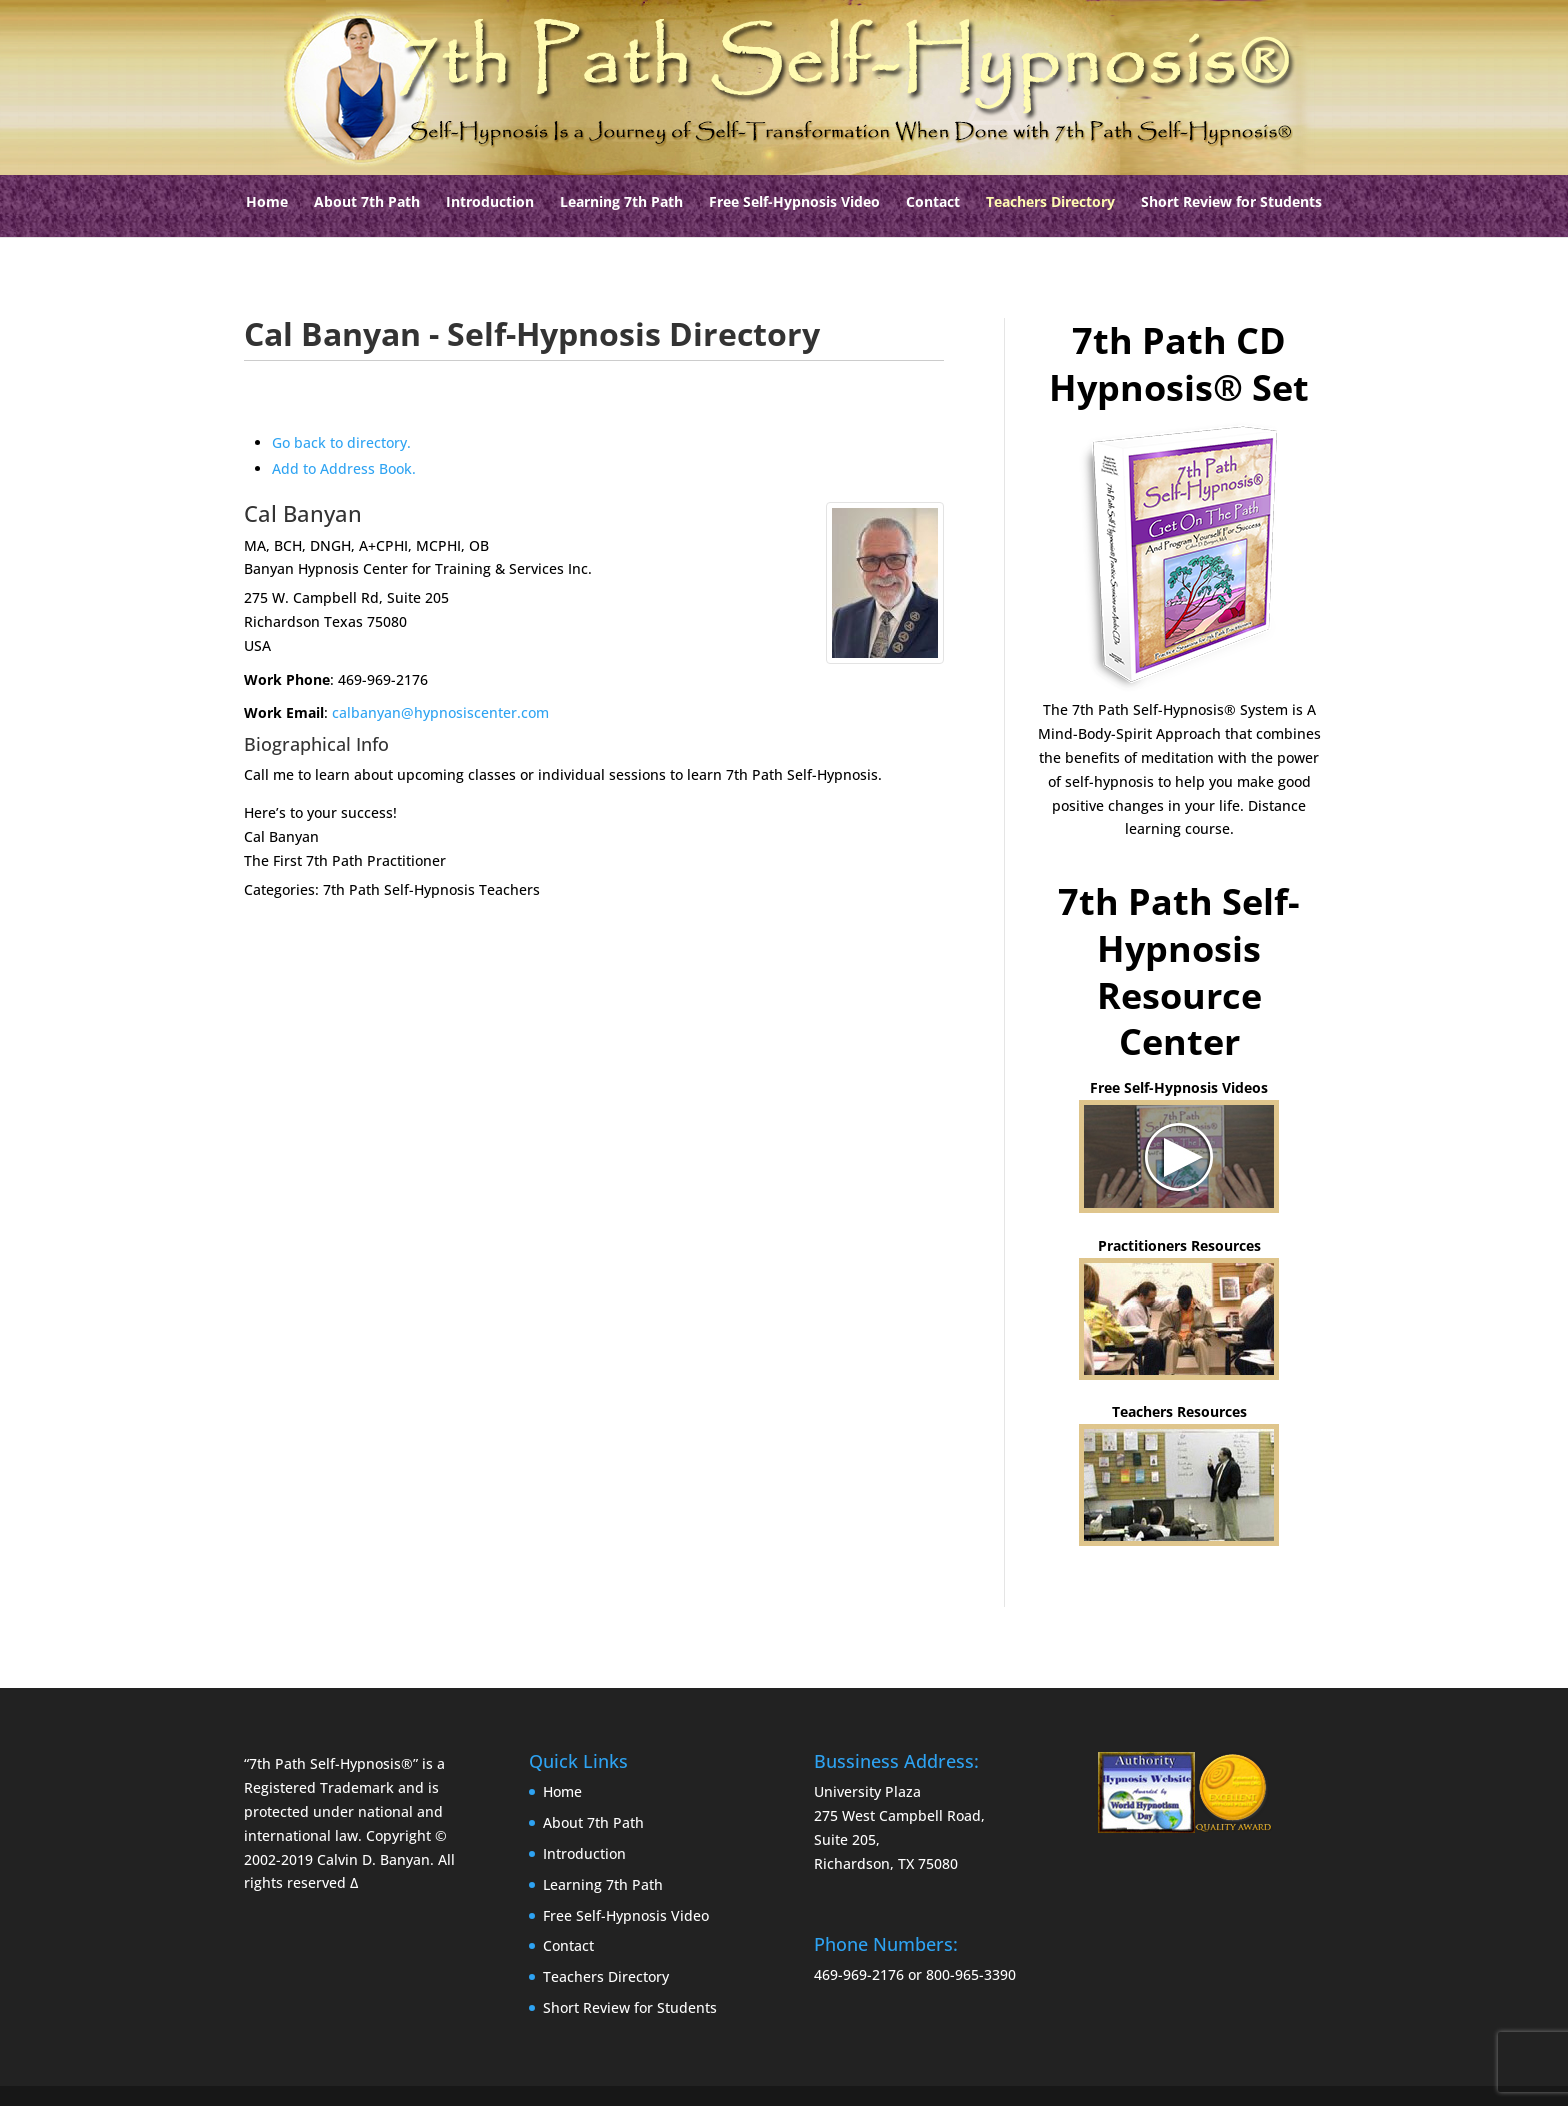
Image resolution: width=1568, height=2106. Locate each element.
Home (267, 203)
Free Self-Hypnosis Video (794, 203)
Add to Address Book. (344, 468)
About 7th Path (367, 203)
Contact (933, 203)
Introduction (490, 203)
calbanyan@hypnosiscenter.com (440, 712)
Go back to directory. (341, 442)
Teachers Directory (1050, 203)
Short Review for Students (1231, 203)
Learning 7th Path (621, 203)
